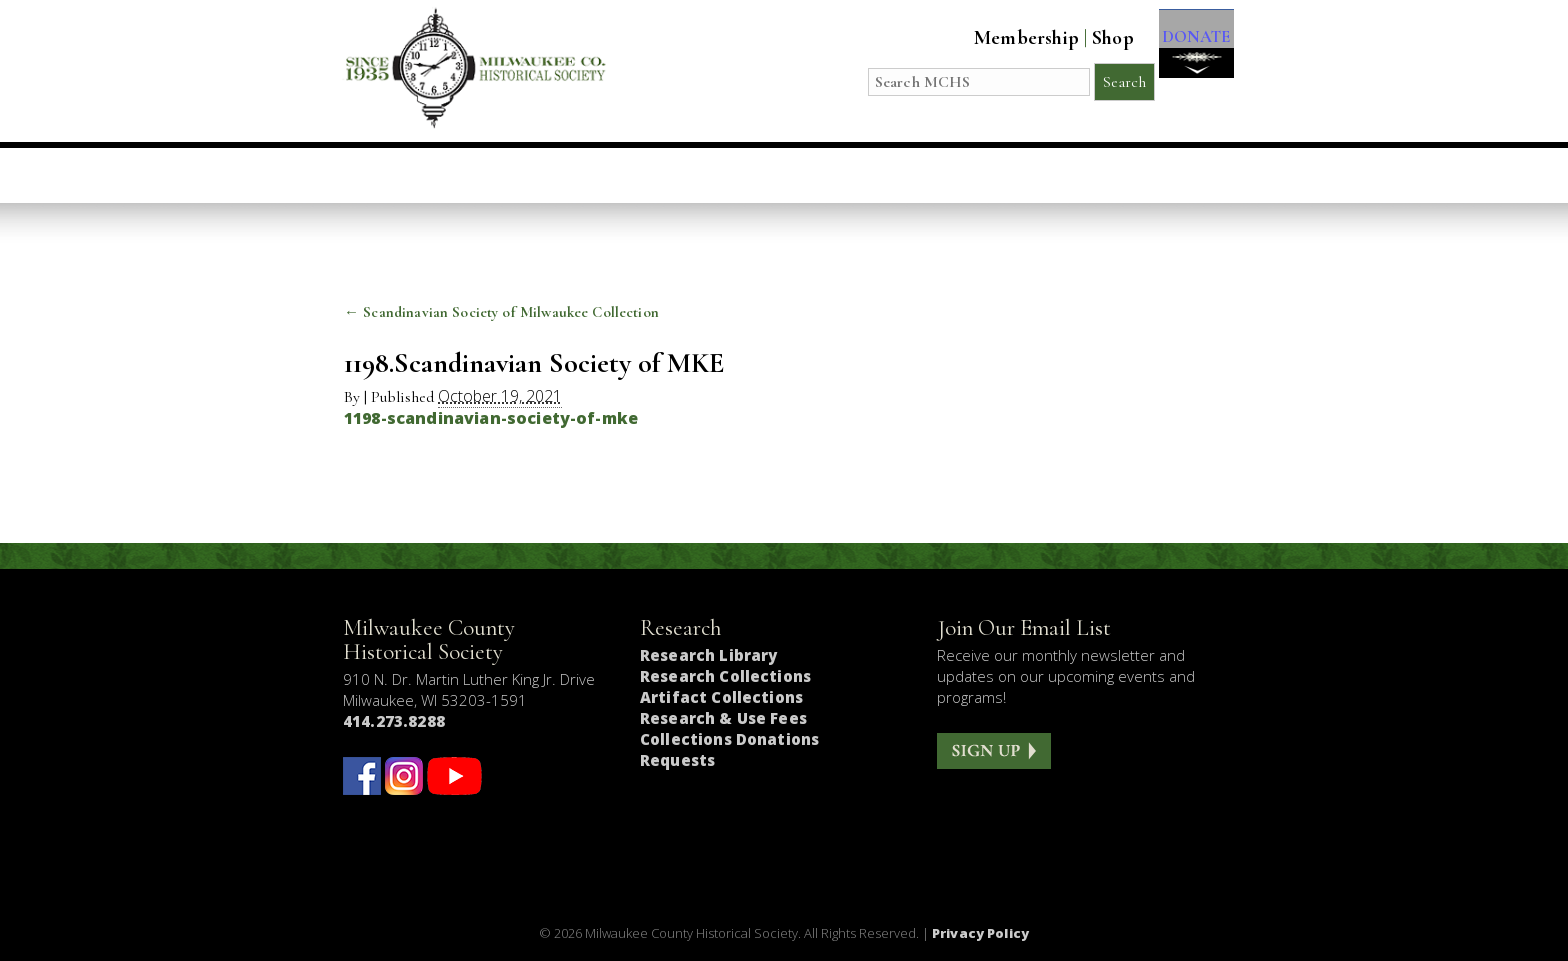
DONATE (1186, 51)
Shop (1093, 38)
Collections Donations (729, 739)
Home (406, 175)
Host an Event (759, 175)
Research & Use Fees (723, 718)
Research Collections (725, 676)
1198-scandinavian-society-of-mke (491, 418)
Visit (492, 175)
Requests (677, 760)
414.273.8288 (394, 721)
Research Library (708, 655)
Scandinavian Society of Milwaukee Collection (501, 312)
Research (908, 175)
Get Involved (1150, 175)
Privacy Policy (980, 933)
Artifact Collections (721, 697)
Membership (1006, 38)
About (1021, 175)
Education (604, 175)
